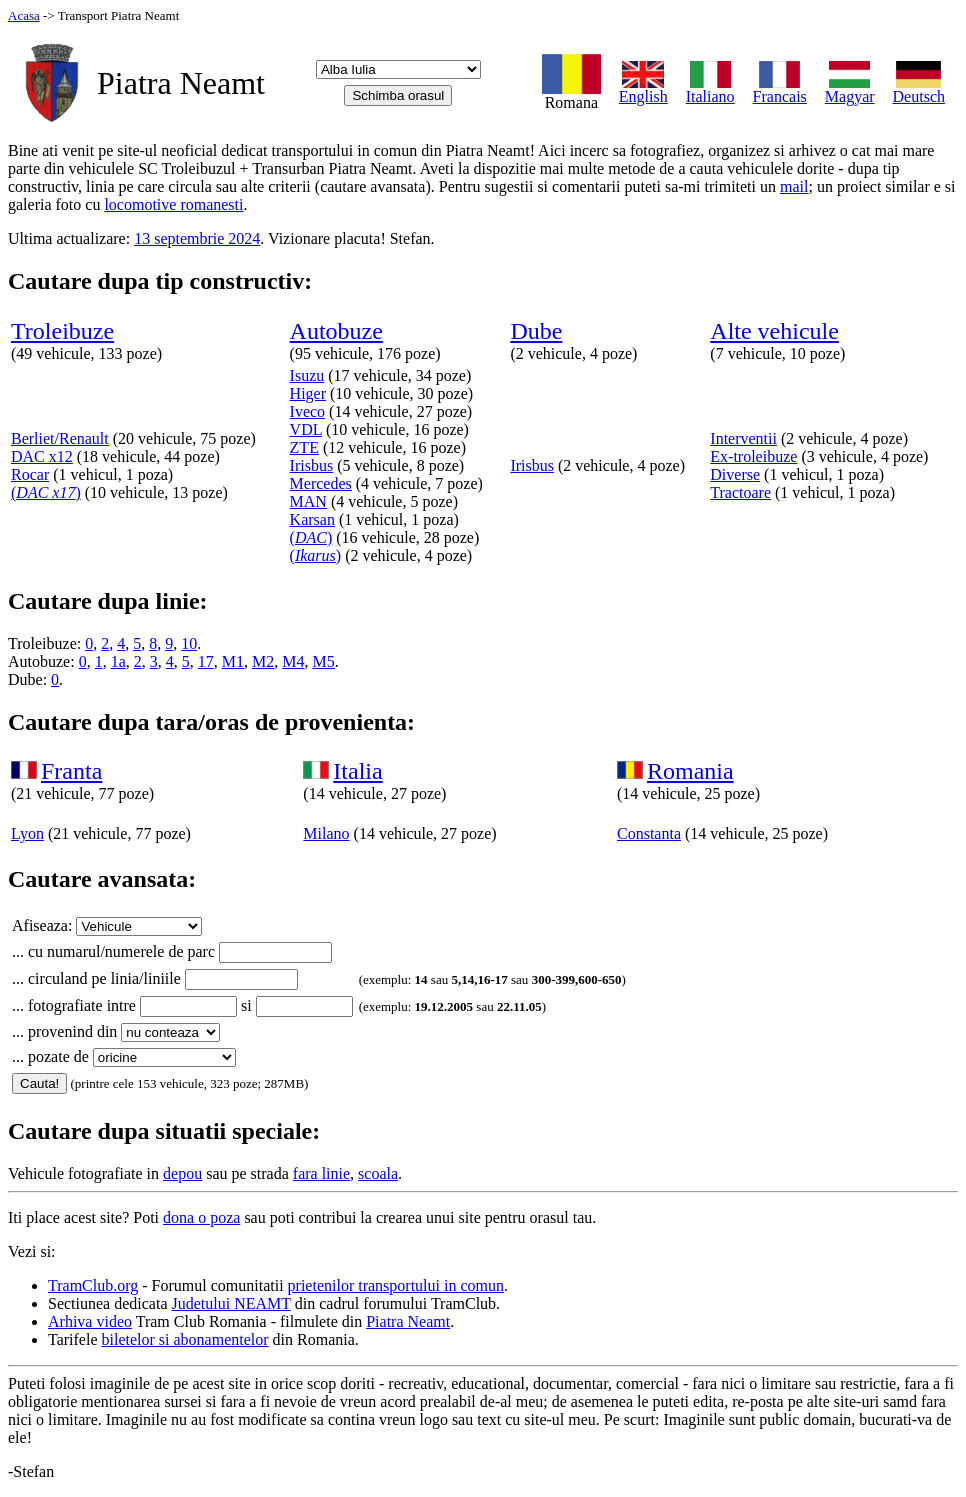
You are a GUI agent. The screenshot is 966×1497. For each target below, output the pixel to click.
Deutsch (919, 89)
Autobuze (336, 331)
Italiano (710, 89)
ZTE (304, 447)
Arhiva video (90, 1321)
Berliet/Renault (60, 438)
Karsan (312, 519)
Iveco (308, 411)
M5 (323, 661)
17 (206, 661)
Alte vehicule (774, 331)
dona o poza (201, 1217)
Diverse (735, 474)
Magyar (850, 89)
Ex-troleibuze (753, 456)
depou (182, 1173)
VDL (306, 429)
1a (118, 661)
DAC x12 (42, 456)
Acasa (24, 15)
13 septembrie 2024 (197, 238)
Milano (326, 833)
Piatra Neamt (408, 1321)
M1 (233, 661)
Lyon (27, 833)
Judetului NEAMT (231, 1303)
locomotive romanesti (173, 204)
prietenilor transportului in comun (396, 1285)
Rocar (30, 474)
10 (189, 643)
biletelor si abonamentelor (185, 1339)
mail (794, 186)
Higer (308, 393)
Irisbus (312, 465)
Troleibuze (62, 331)
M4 (293, 661)
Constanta (649, 833)
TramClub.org (93, 1285)
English (643, 89)
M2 (263, 661)
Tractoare (740, 492)
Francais (780, 89)
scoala (378, 1173)
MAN (308, 501)
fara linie (321, 1173)
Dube (536, 331)
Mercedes (321, 483)
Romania (690, 771)
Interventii (743, 438)
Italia (357, 771)
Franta (71, 771)
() (46, 492)
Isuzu (307, 375)
